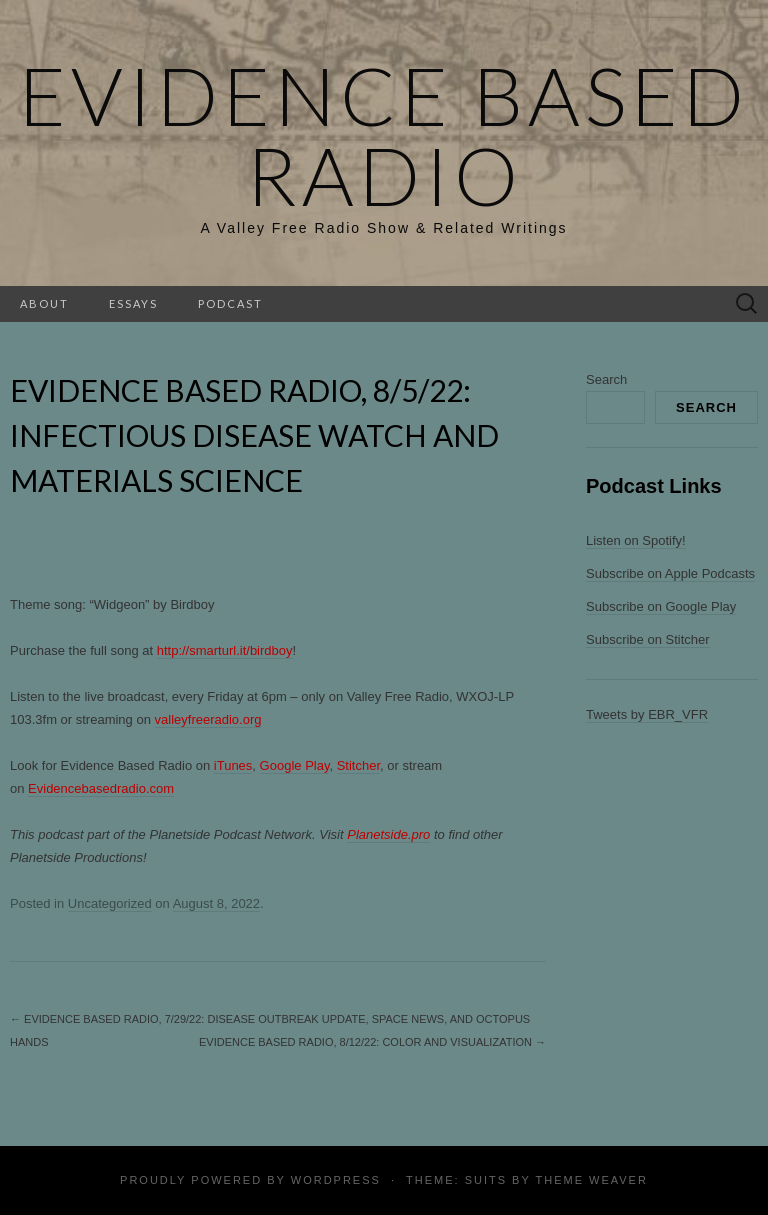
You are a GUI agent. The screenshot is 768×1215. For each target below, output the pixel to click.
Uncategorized (110, 903)
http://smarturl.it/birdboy (225, 650)
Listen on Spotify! (636, 540)
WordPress (336, 1180)
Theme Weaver (591, 1180)
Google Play (295, 765)
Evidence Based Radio (384, 135)
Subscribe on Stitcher (648, 639)
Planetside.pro (388, 834)
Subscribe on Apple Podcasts (670, 573)
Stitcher (358, 765)
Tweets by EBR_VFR (647, 714)
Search (606, 379)
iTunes (233, 765)
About (44, 303)
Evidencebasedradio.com (101, 788)
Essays (133, 303)
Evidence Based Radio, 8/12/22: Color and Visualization (372, 1042)
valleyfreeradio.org (208, 719)
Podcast (230, 303)
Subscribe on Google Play (661, 606)
